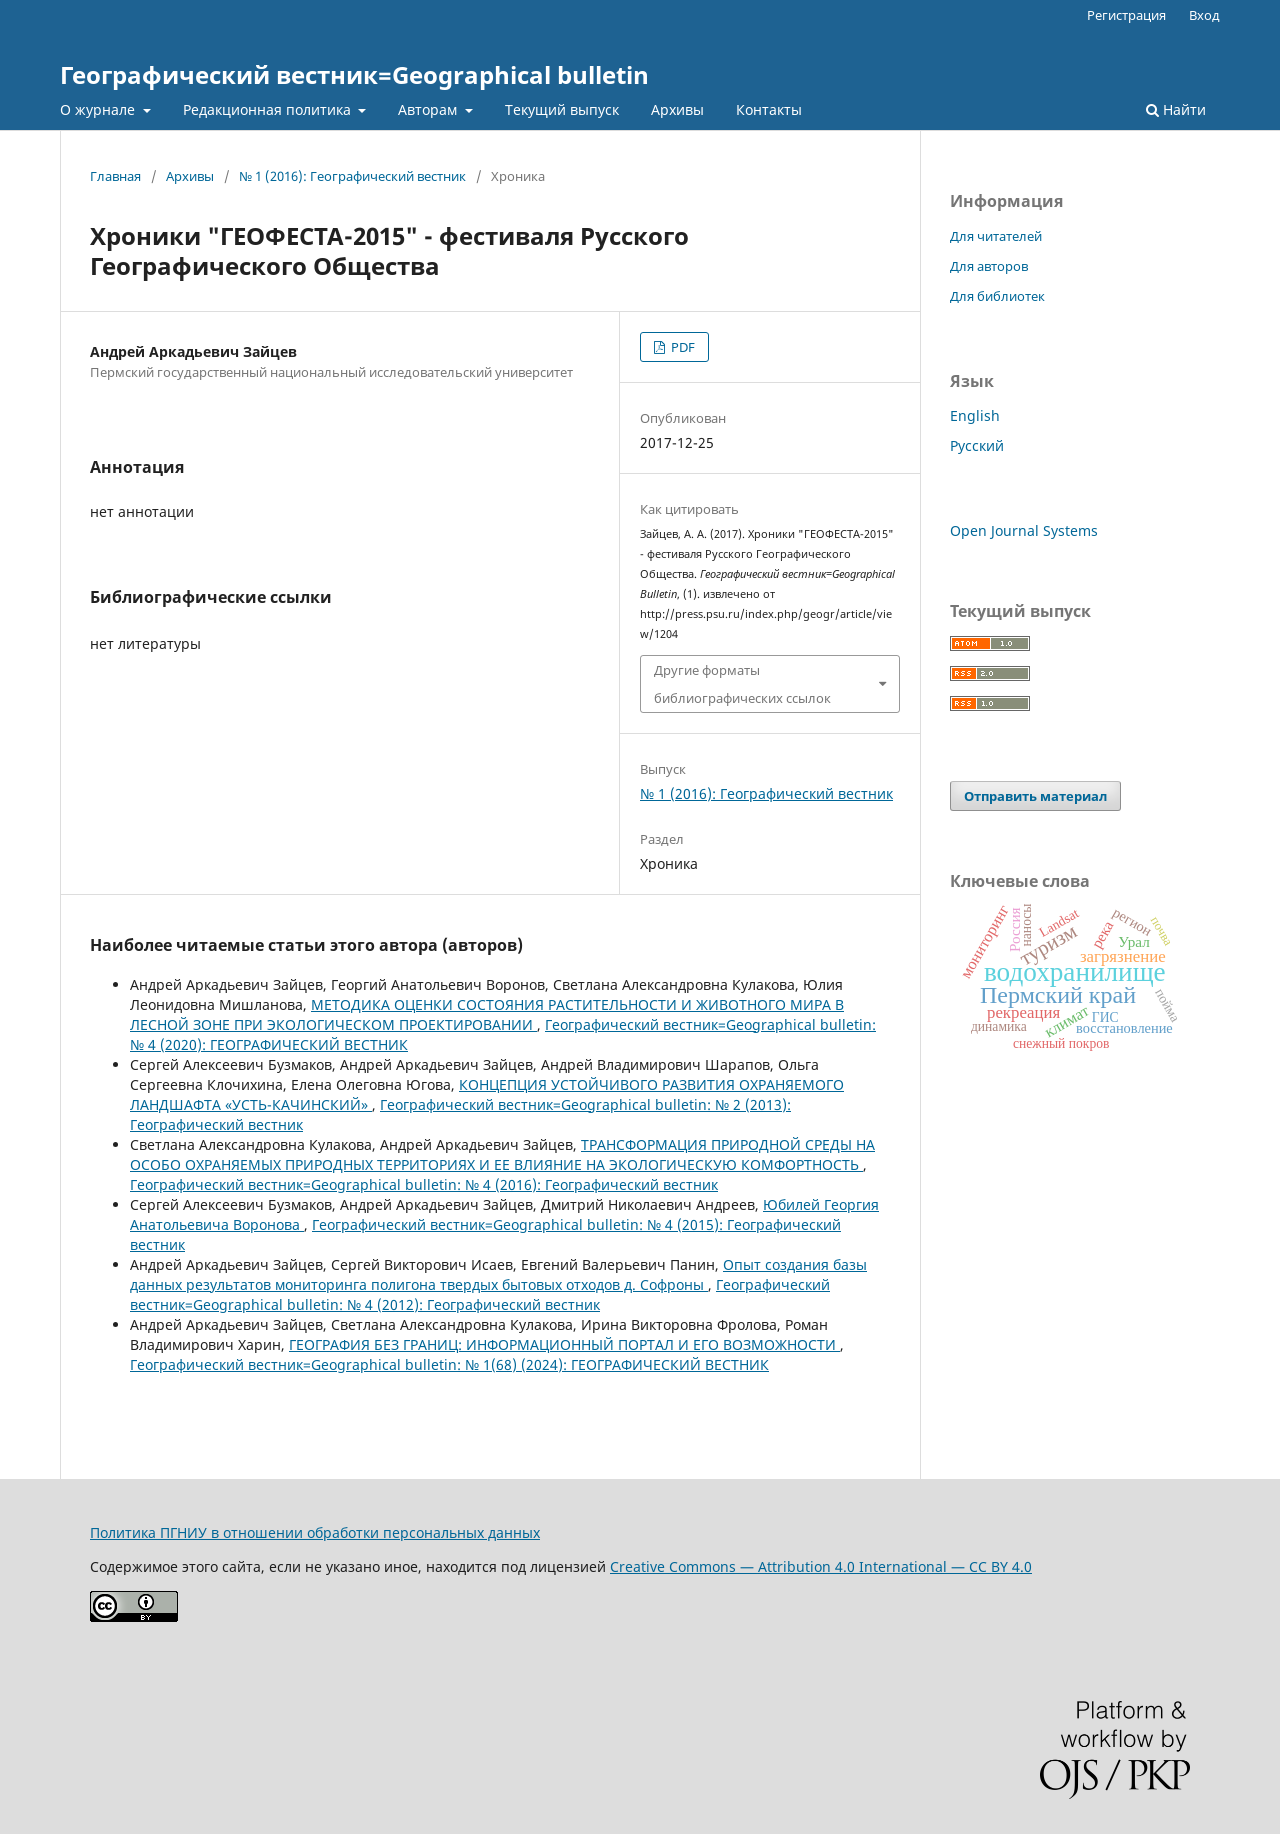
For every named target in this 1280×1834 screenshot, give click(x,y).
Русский (977, 445)
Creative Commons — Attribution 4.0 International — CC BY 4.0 (821, 1566)
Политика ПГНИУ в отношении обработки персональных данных (315, 1532)
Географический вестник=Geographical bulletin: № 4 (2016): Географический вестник (424, 1184)
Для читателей (996, 236)
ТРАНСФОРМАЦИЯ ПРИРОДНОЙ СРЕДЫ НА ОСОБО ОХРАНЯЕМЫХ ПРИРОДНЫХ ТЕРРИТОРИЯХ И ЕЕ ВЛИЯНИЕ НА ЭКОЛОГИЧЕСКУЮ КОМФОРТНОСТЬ (502, 1154)
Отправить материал (1035, 796)
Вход (1204, 15)
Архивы (677, 109)
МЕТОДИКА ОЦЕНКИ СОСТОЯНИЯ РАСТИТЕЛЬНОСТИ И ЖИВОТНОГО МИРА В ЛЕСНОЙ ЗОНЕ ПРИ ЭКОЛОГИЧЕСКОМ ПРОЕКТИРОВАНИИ (487, 1014)
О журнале (99, 109)
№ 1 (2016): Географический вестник (352, 176)
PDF (681, 347)
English (975, 415)
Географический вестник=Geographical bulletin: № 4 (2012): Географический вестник (480, 1294)
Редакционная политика (269, 109)
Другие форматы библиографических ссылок (742, 684)
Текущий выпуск (562, 109)
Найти (1176, 109)
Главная (115, 176)
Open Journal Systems (1024, 530)
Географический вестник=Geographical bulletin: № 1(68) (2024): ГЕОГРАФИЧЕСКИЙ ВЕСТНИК (449, 1364)
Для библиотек (997, 296)
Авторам (429, 109)
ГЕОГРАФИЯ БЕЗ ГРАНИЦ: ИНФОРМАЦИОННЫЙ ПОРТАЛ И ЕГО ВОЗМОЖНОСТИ (564, 1344)
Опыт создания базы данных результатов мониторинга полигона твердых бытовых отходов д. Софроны (498, 1274)
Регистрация (1126, 15)
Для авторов (989, 266)
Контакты (769, 109)
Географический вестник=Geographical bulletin (354, 74)
